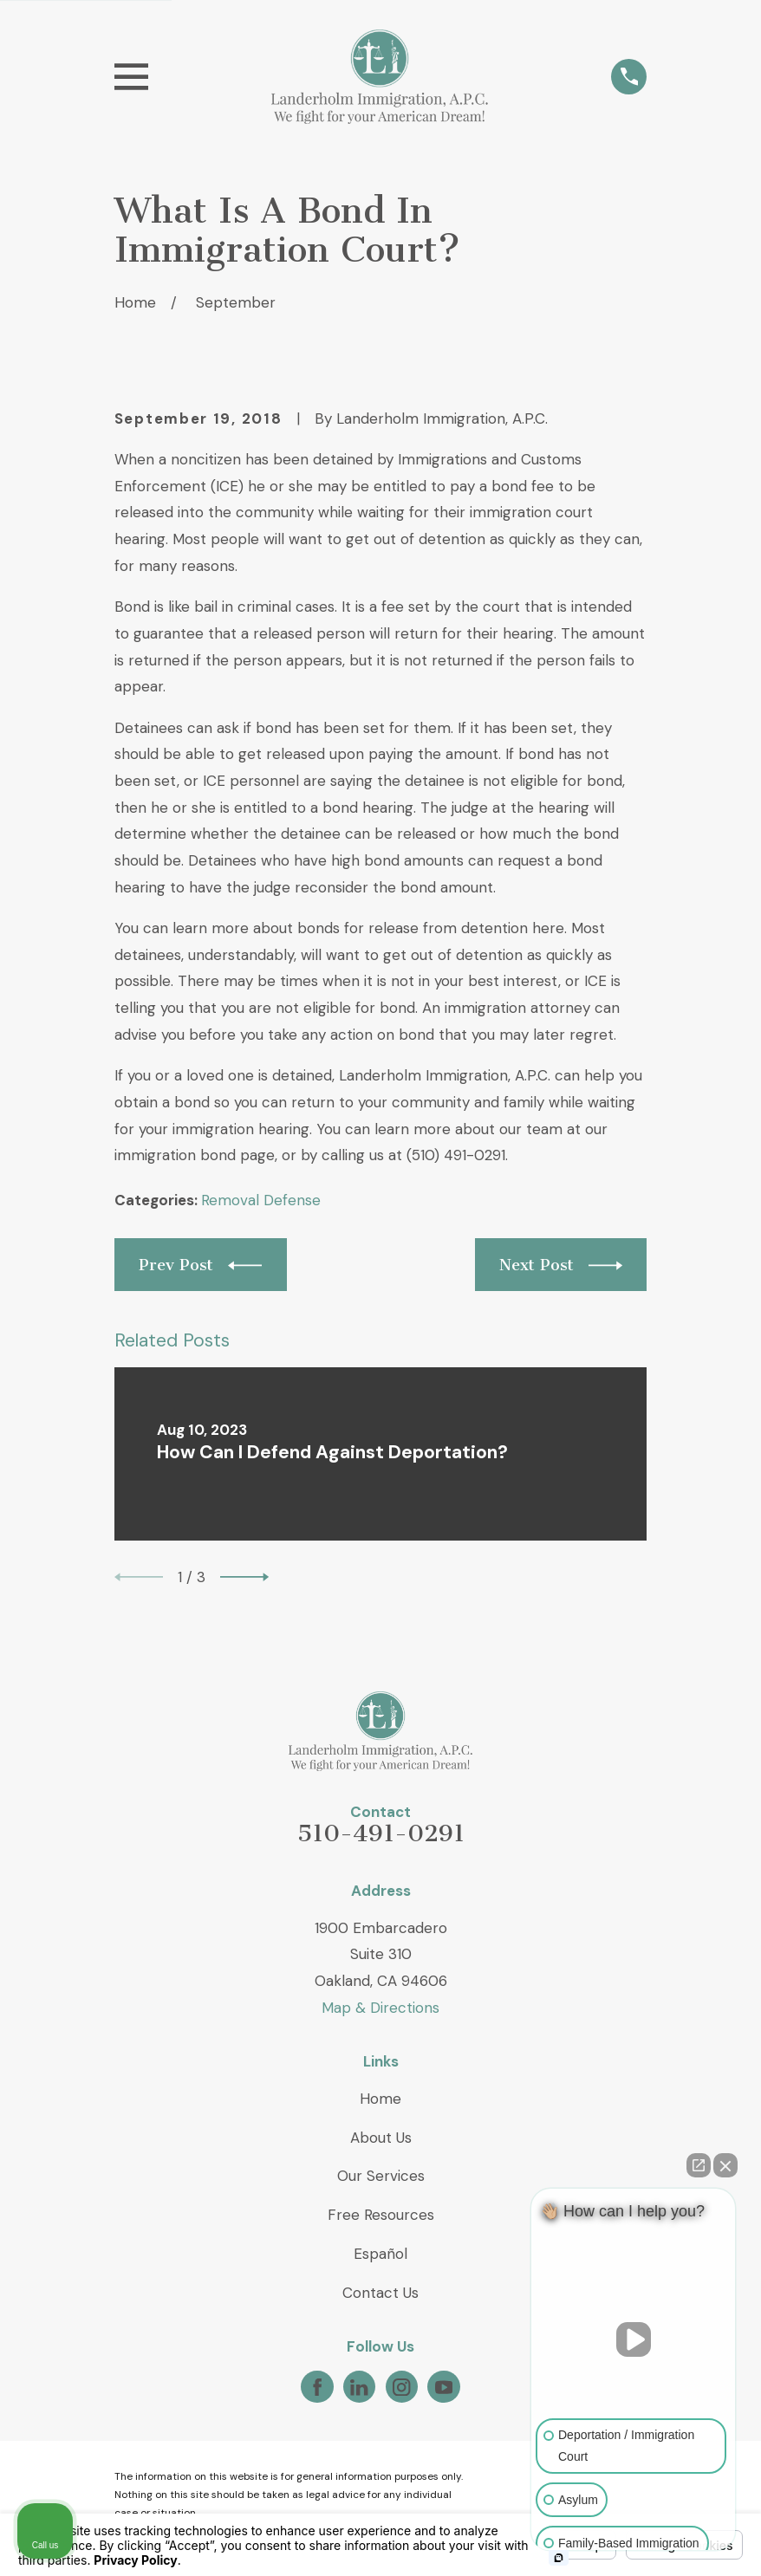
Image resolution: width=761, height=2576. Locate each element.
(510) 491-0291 (456, 1155)
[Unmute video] (633, 2339)
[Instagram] (401, 2387)
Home (380, 2098)
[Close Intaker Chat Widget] (725, 2165)
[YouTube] (443, 2387)
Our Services (381, 2175)
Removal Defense (261, 1200)
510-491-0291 (381, 1833)
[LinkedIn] (358, 2387)
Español (380, 2253)
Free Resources (381, 2214)
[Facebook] (317, 2387)
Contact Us (380, 2292)
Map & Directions (380, 2007)
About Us (381, 2137)
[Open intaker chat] (559, 2558)
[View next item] (244, 1577)
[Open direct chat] (698, 2165)
